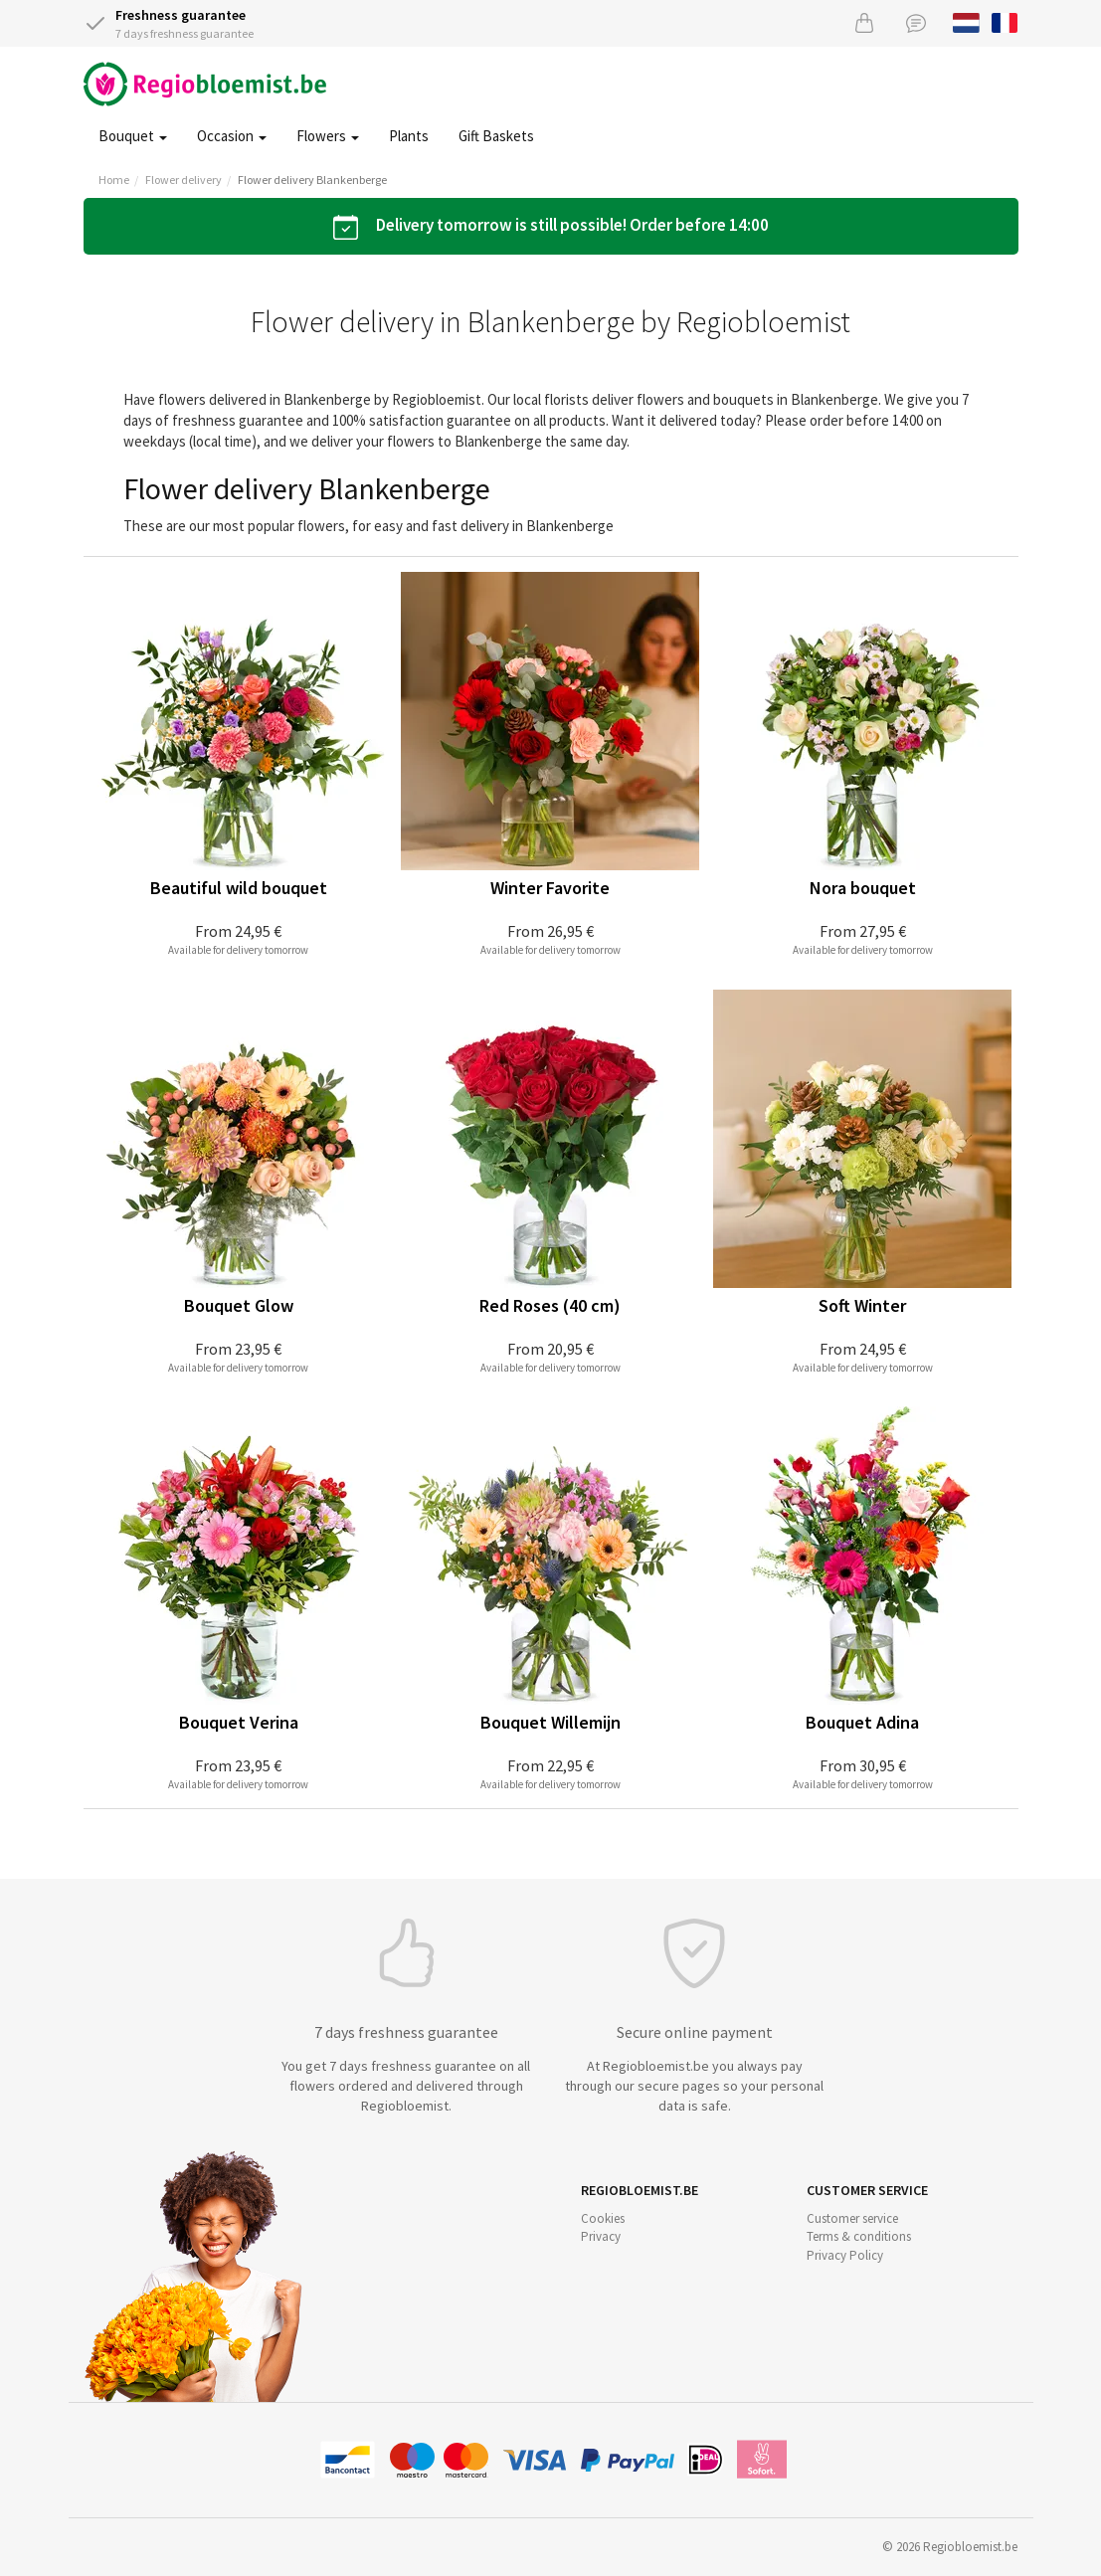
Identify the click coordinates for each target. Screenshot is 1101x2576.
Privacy (601, 2236)
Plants (409, 135)
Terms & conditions (859, 2236)
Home (113, 179)
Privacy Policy (845, 2255)
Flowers (327, 135)
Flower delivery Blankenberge (312, 179)
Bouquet (132, 135)
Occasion (232, 135)
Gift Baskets (496, 135)
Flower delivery (183, 179)
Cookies (603, 2218)
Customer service (852, 2218)
